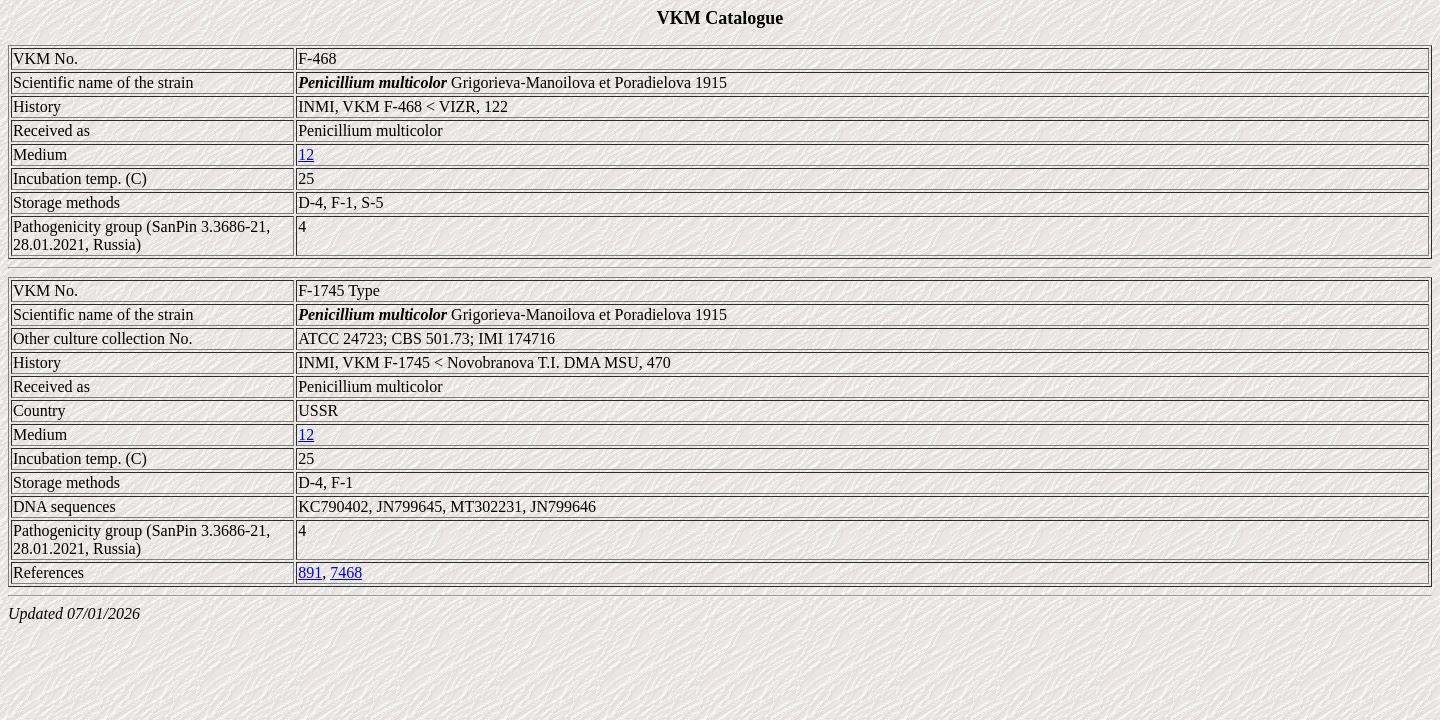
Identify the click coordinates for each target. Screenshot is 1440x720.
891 (310, 572)
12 (306, 154)
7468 (346, 572)
